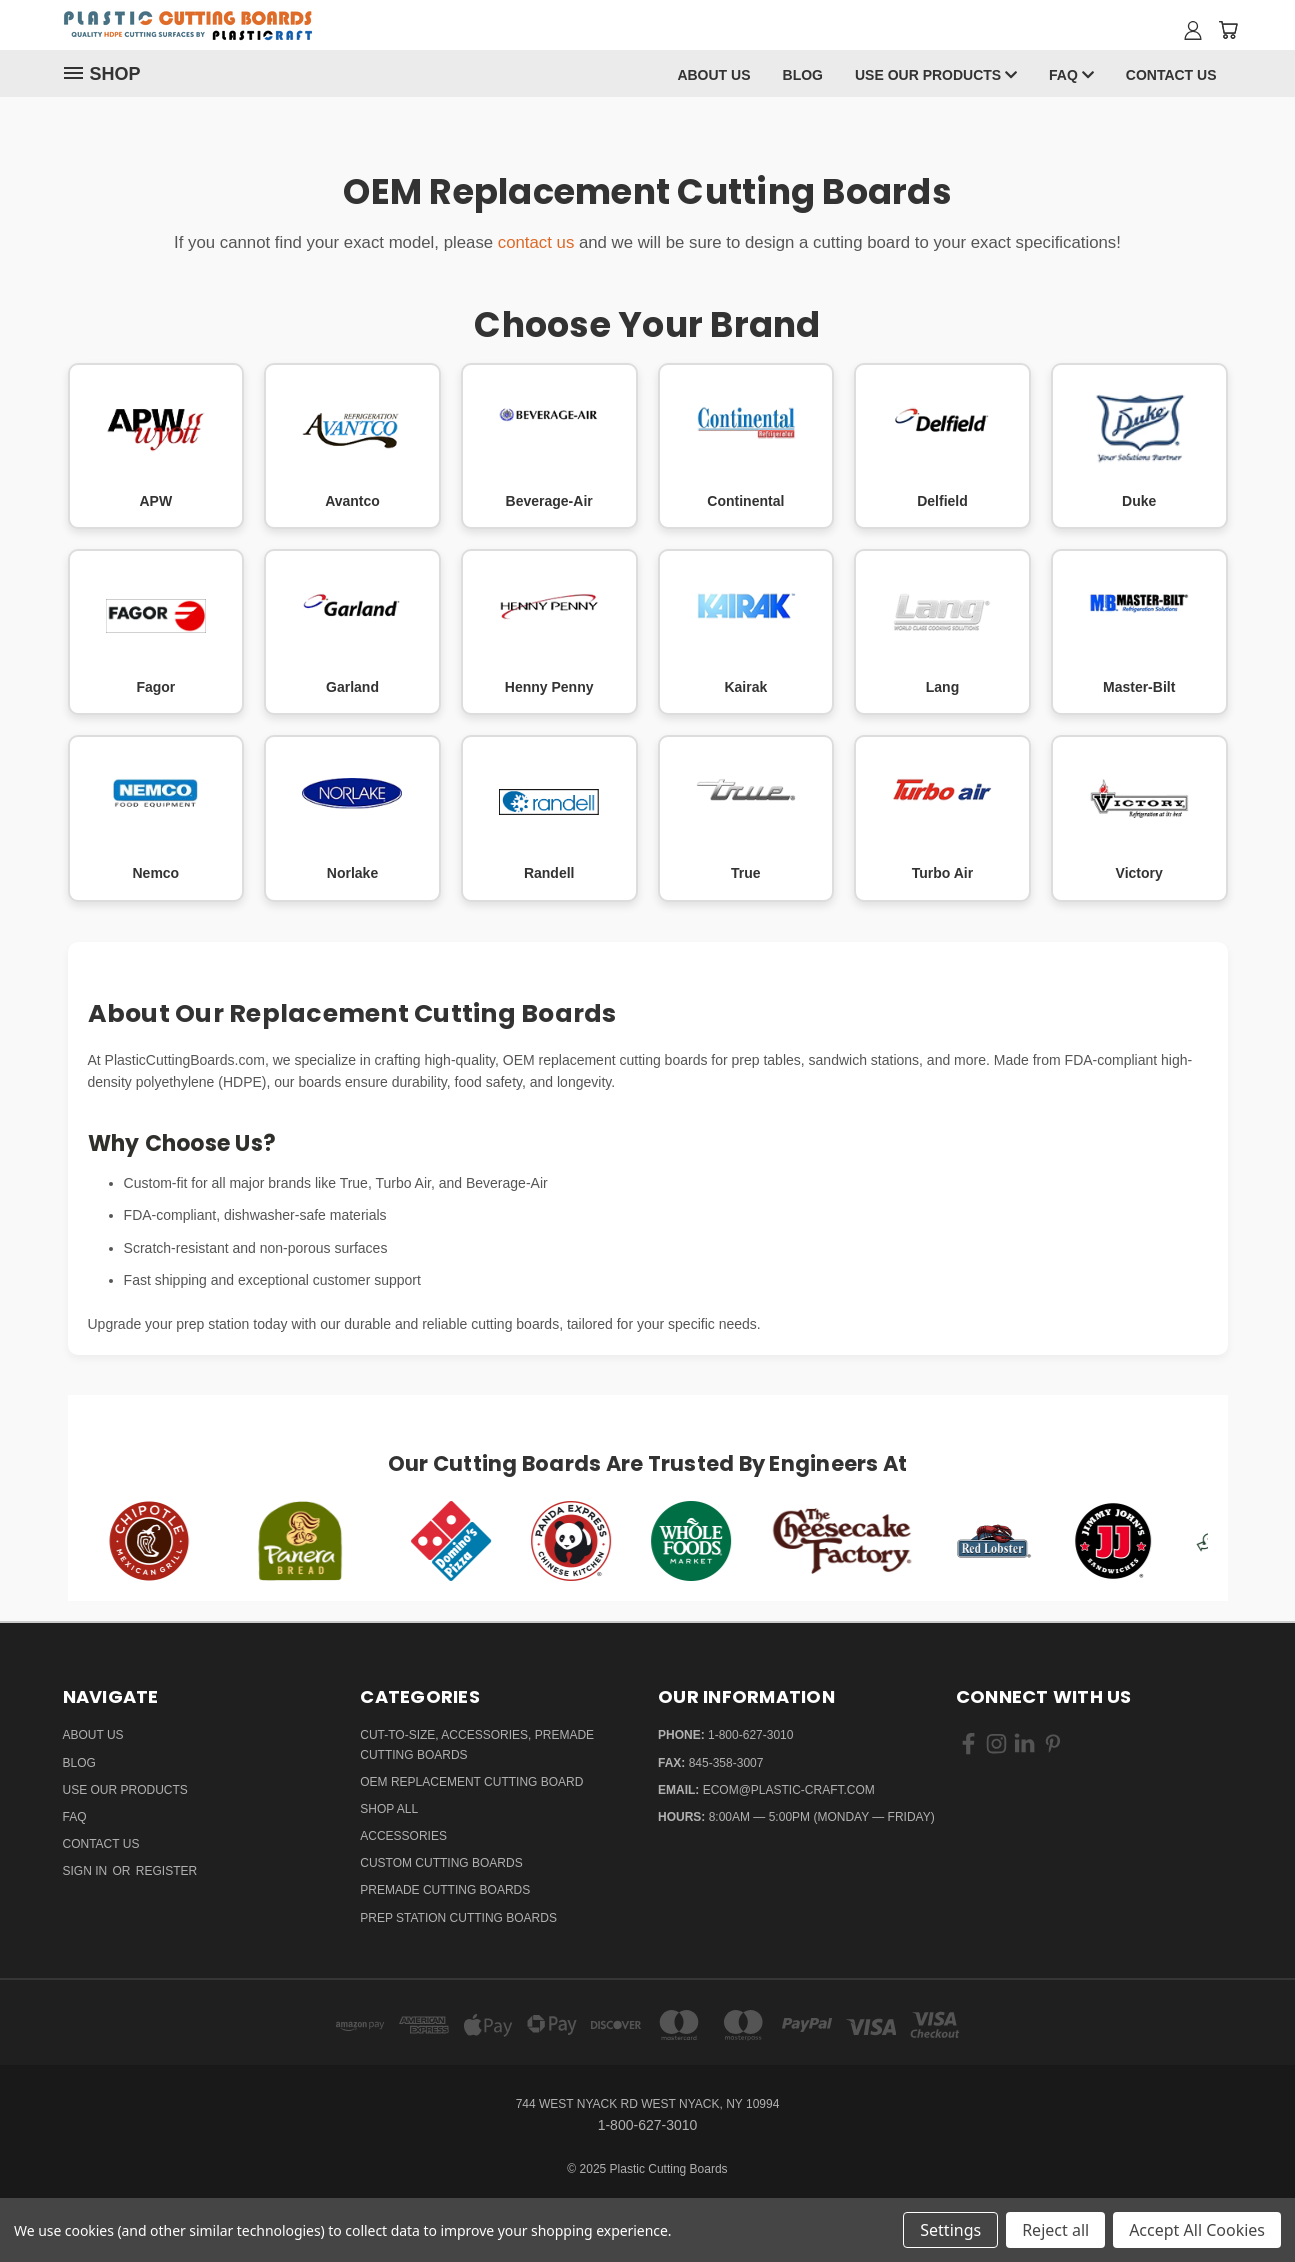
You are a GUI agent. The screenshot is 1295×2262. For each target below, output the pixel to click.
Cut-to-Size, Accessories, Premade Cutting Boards (477, 1744)
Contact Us (1171, 75)
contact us (536, 242)
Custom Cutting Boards (441, 1863)
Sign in (87, 1871)
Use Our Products (936, 75)
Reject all (1055, 2230)
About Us (713, 75)
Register (166, 1871)
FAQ (1071, 75)
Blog (803, 75)
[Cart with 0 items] (1228, 30)
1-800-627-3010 (750, 1735)
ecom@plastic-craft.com (789, 1790)
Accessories (403, 1836)
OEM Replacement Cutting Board (471, 1782)
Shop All (389, 1809)
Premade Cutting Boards (445, 1890)
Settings (950, 2230)
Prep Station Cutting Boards (458, 1918)
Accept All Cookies (1197, 2230)
